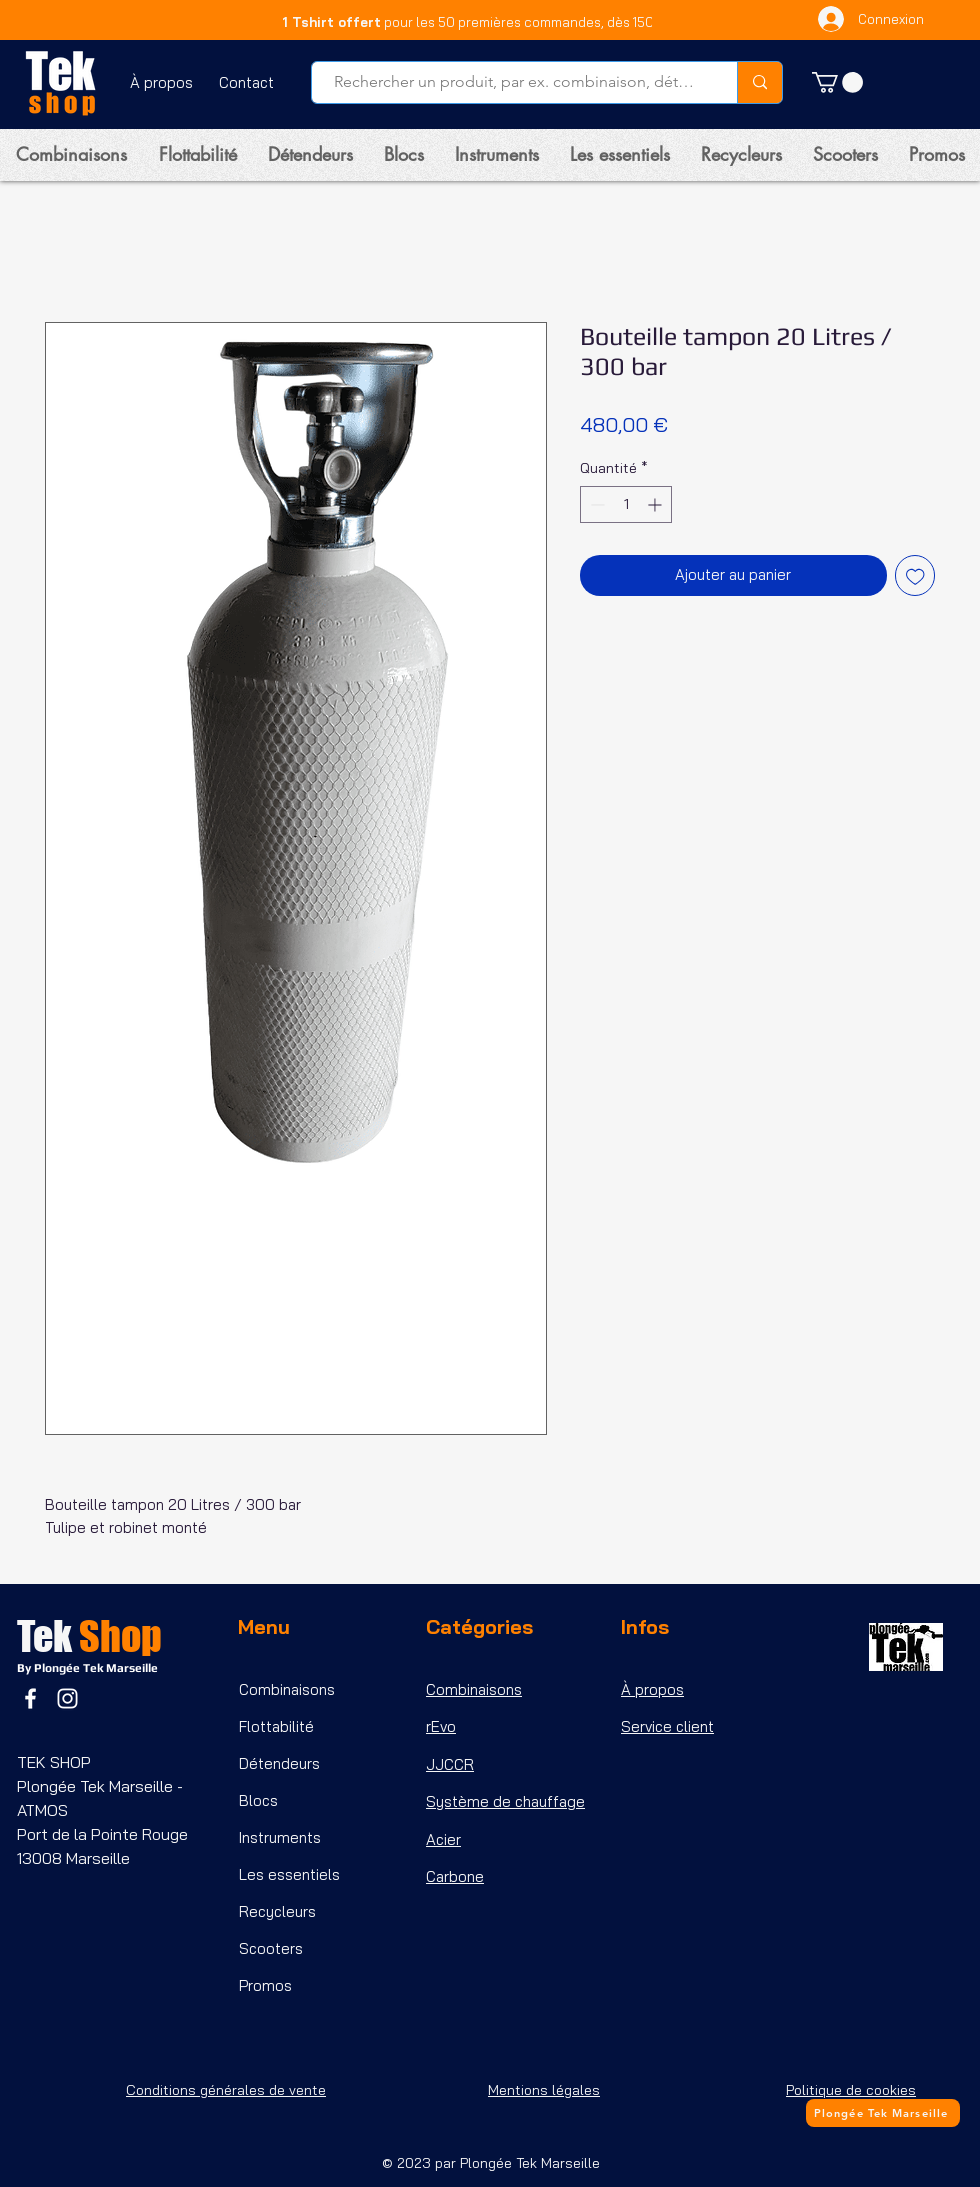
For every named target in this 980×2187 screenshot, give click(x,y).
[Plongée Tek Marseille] (883, 2113)
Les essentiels (289, 1874)
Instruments (280, 1837)
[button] (837, 82)
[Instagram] (67, 1698)
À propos (652, 1689)
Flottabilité (276, 1726)
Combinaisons (287, 1689)
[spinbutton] (626, 504)
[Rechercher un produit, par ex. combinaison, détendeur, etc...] (514, 82)
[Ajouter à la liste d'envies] (915, 575)
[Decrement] (595, 504)
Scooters (271, 1948)
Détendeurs (279, 1763)
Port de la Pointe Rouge (104, 1834)
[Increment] (656, 504)
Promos (265, 1985)
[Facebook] (30, 1698)
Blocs (258, 1800)
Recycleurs (277, 1911)
